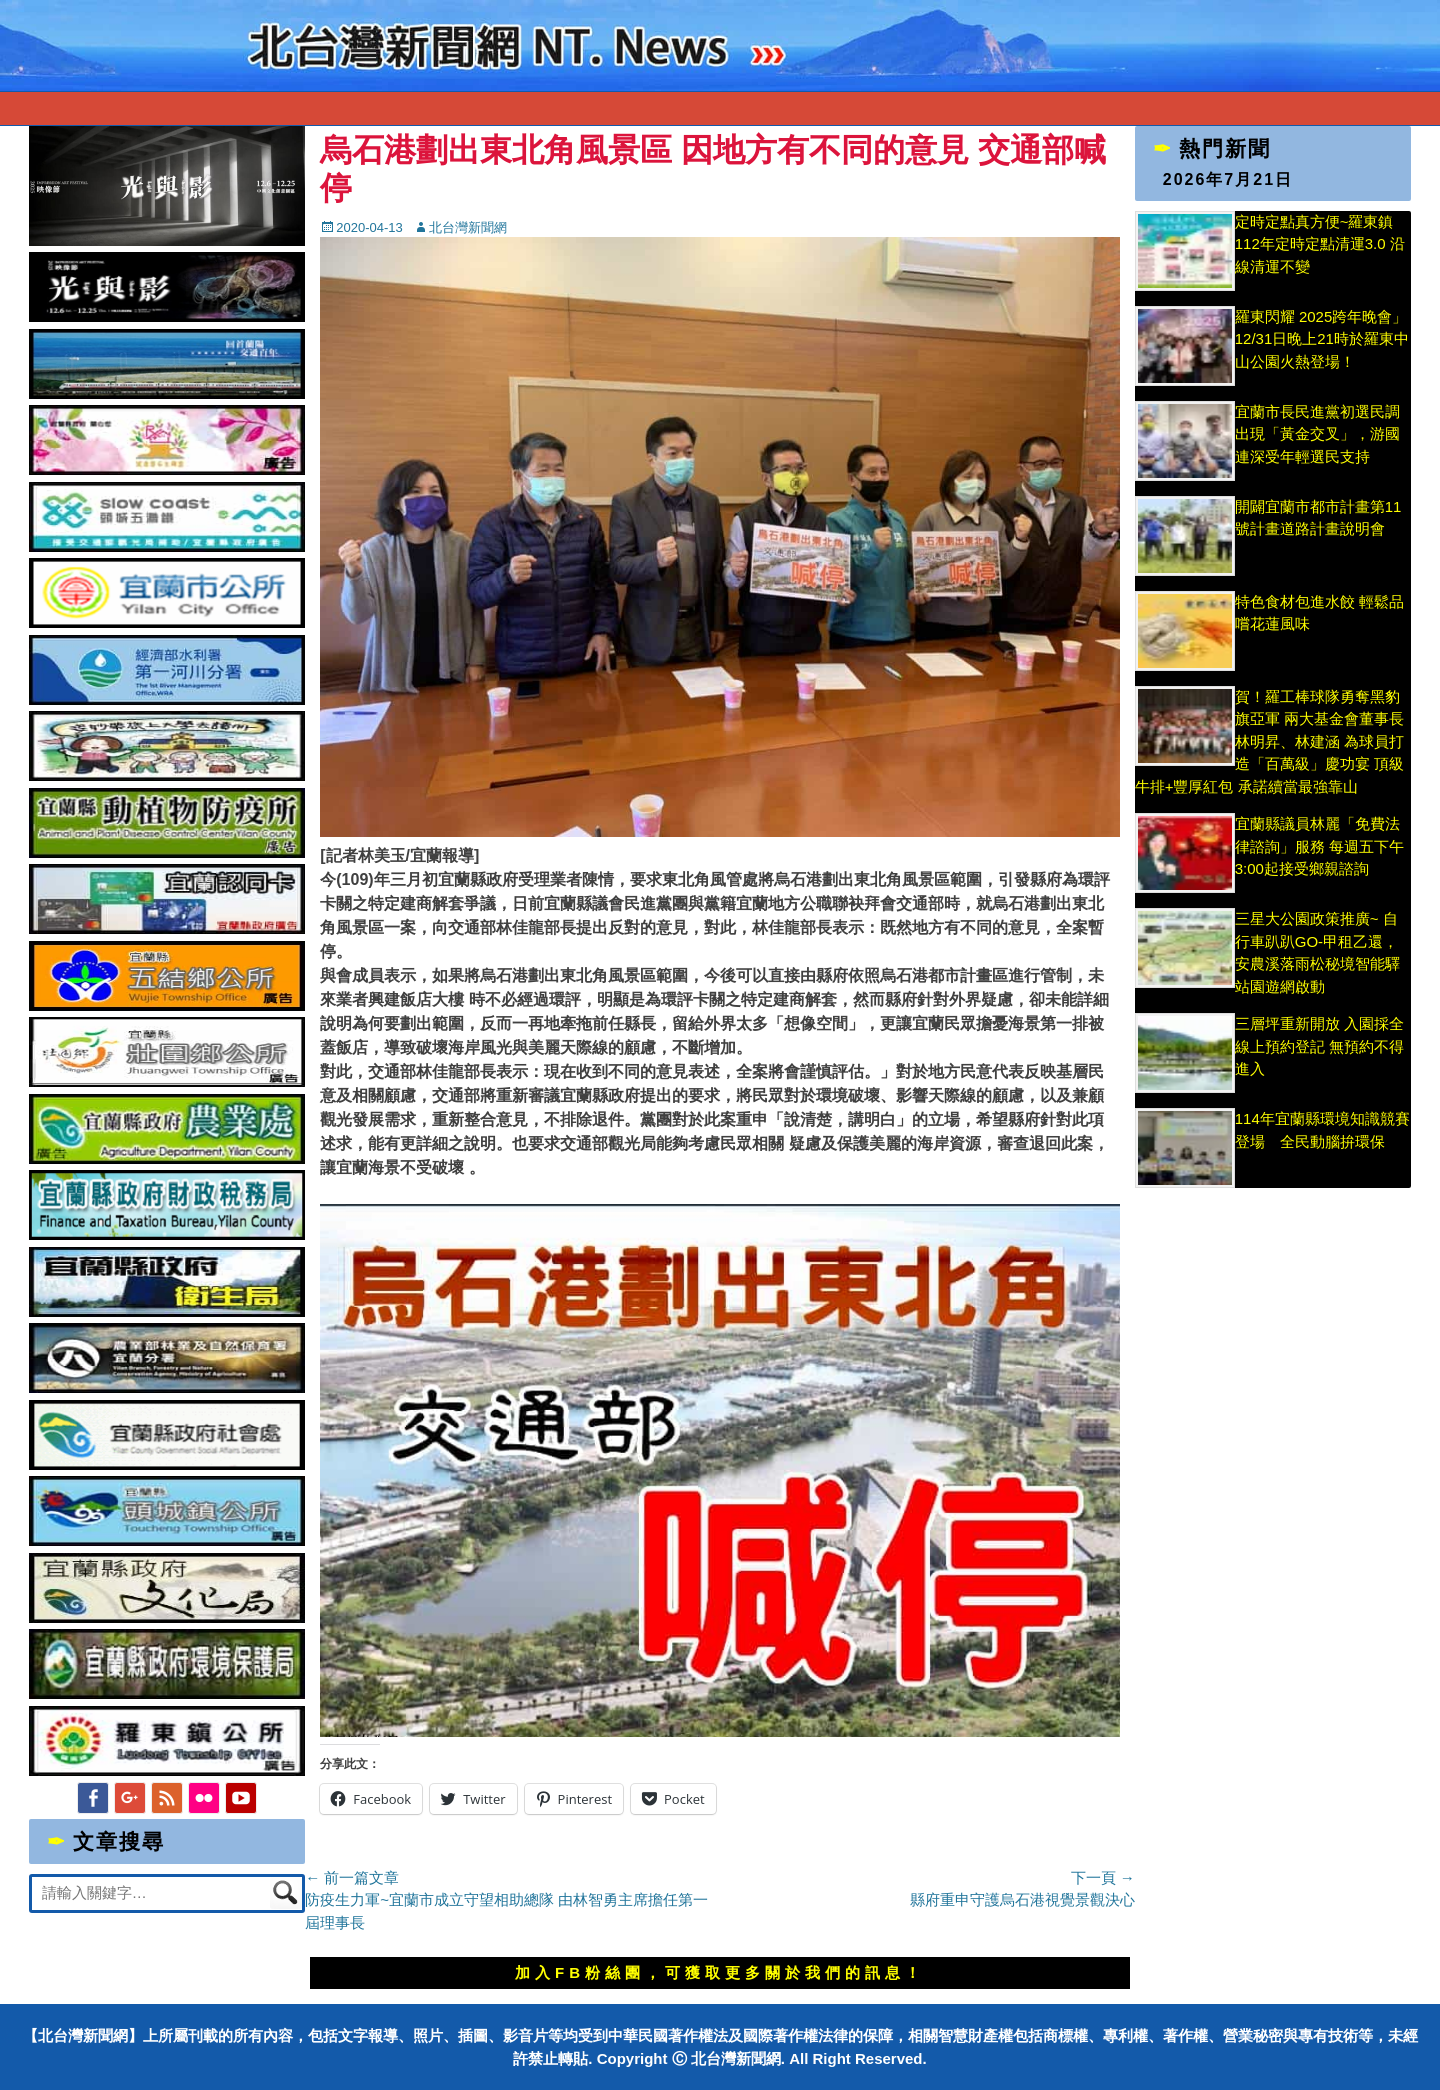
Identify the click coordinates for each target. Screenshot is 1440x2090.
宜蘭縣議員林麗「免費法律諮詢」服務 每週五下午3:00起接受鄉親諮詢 (1319, 846)
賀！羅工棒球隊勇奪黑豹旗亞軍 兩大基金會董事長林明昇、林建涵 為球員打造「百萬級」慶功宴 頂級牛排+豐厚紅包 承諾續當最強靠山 (1269, 741)
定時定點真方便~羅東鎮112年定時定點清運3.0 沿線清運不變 (1320, 244)
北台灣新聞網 (468, 227)
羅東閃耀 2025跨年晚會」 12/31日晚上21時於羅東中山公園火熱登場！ (1322, 339)
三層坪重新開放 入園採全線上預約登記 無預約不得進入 (1319, 1046)
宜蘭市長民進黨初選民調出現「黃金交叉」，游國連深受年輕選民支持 (1317, 434)
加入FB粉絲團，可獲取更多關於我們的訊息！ (720, 1972)
